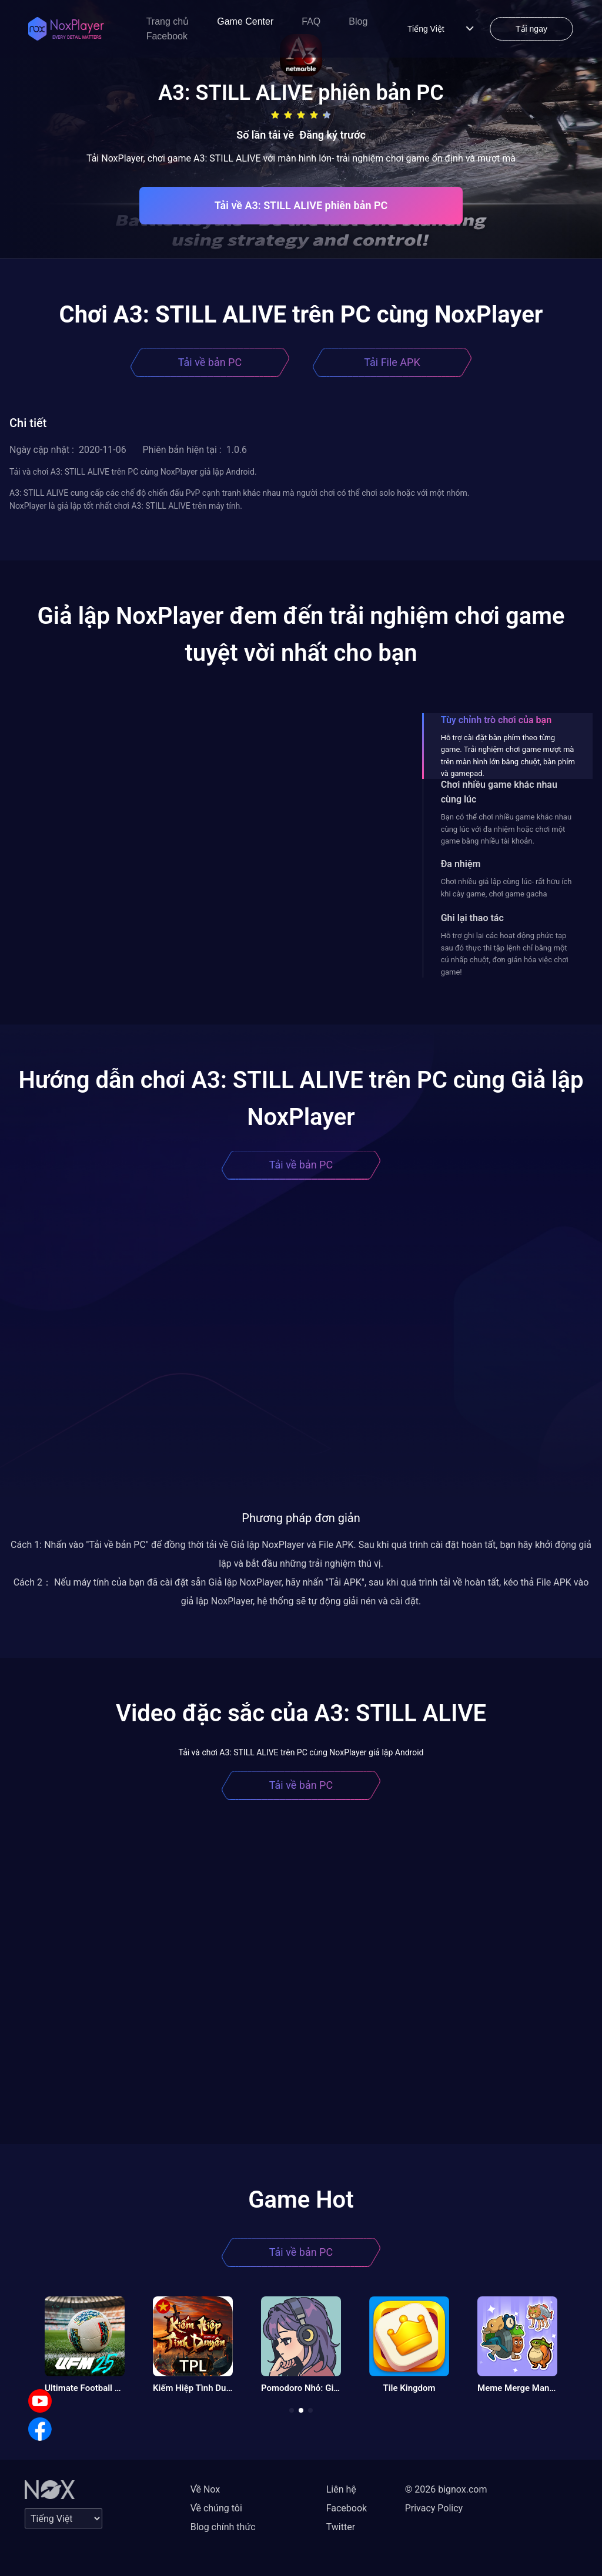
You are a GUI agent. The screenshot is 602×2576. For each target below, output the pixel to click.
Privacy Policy (434, 2508)
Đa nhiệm (461, 863)
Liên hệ (341, 2489)
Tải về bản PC (210, 362)
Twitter (340, 2527)
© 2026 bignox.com (446, 2489)
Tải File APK (392, 362)
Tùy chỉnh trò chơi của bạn (496, 720)
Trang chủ (167, 21)
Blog (358, 21)
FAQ (311, 21)
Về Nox (205, 2489)
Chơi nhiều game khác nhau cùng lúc (499, 792)
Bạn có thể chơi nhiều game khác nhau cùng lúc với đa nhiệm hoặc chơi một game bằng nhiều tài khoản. (506, 828)
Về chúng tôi (216, 2508)
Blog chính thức (223, 2527)
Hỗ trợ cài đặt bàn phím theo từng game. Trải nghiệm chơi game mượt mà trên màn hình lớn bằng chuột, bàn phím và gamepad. (508, 755)
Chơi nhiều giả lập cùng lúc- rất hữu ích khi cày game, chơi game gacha (506, 887)
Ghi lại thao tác (472, 917)
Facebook (167, 36)
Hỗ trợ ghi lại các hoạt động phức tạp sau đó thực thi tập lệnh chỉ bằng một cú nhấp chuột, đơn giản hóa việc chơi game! (504, 953)
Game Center (245, 21)
